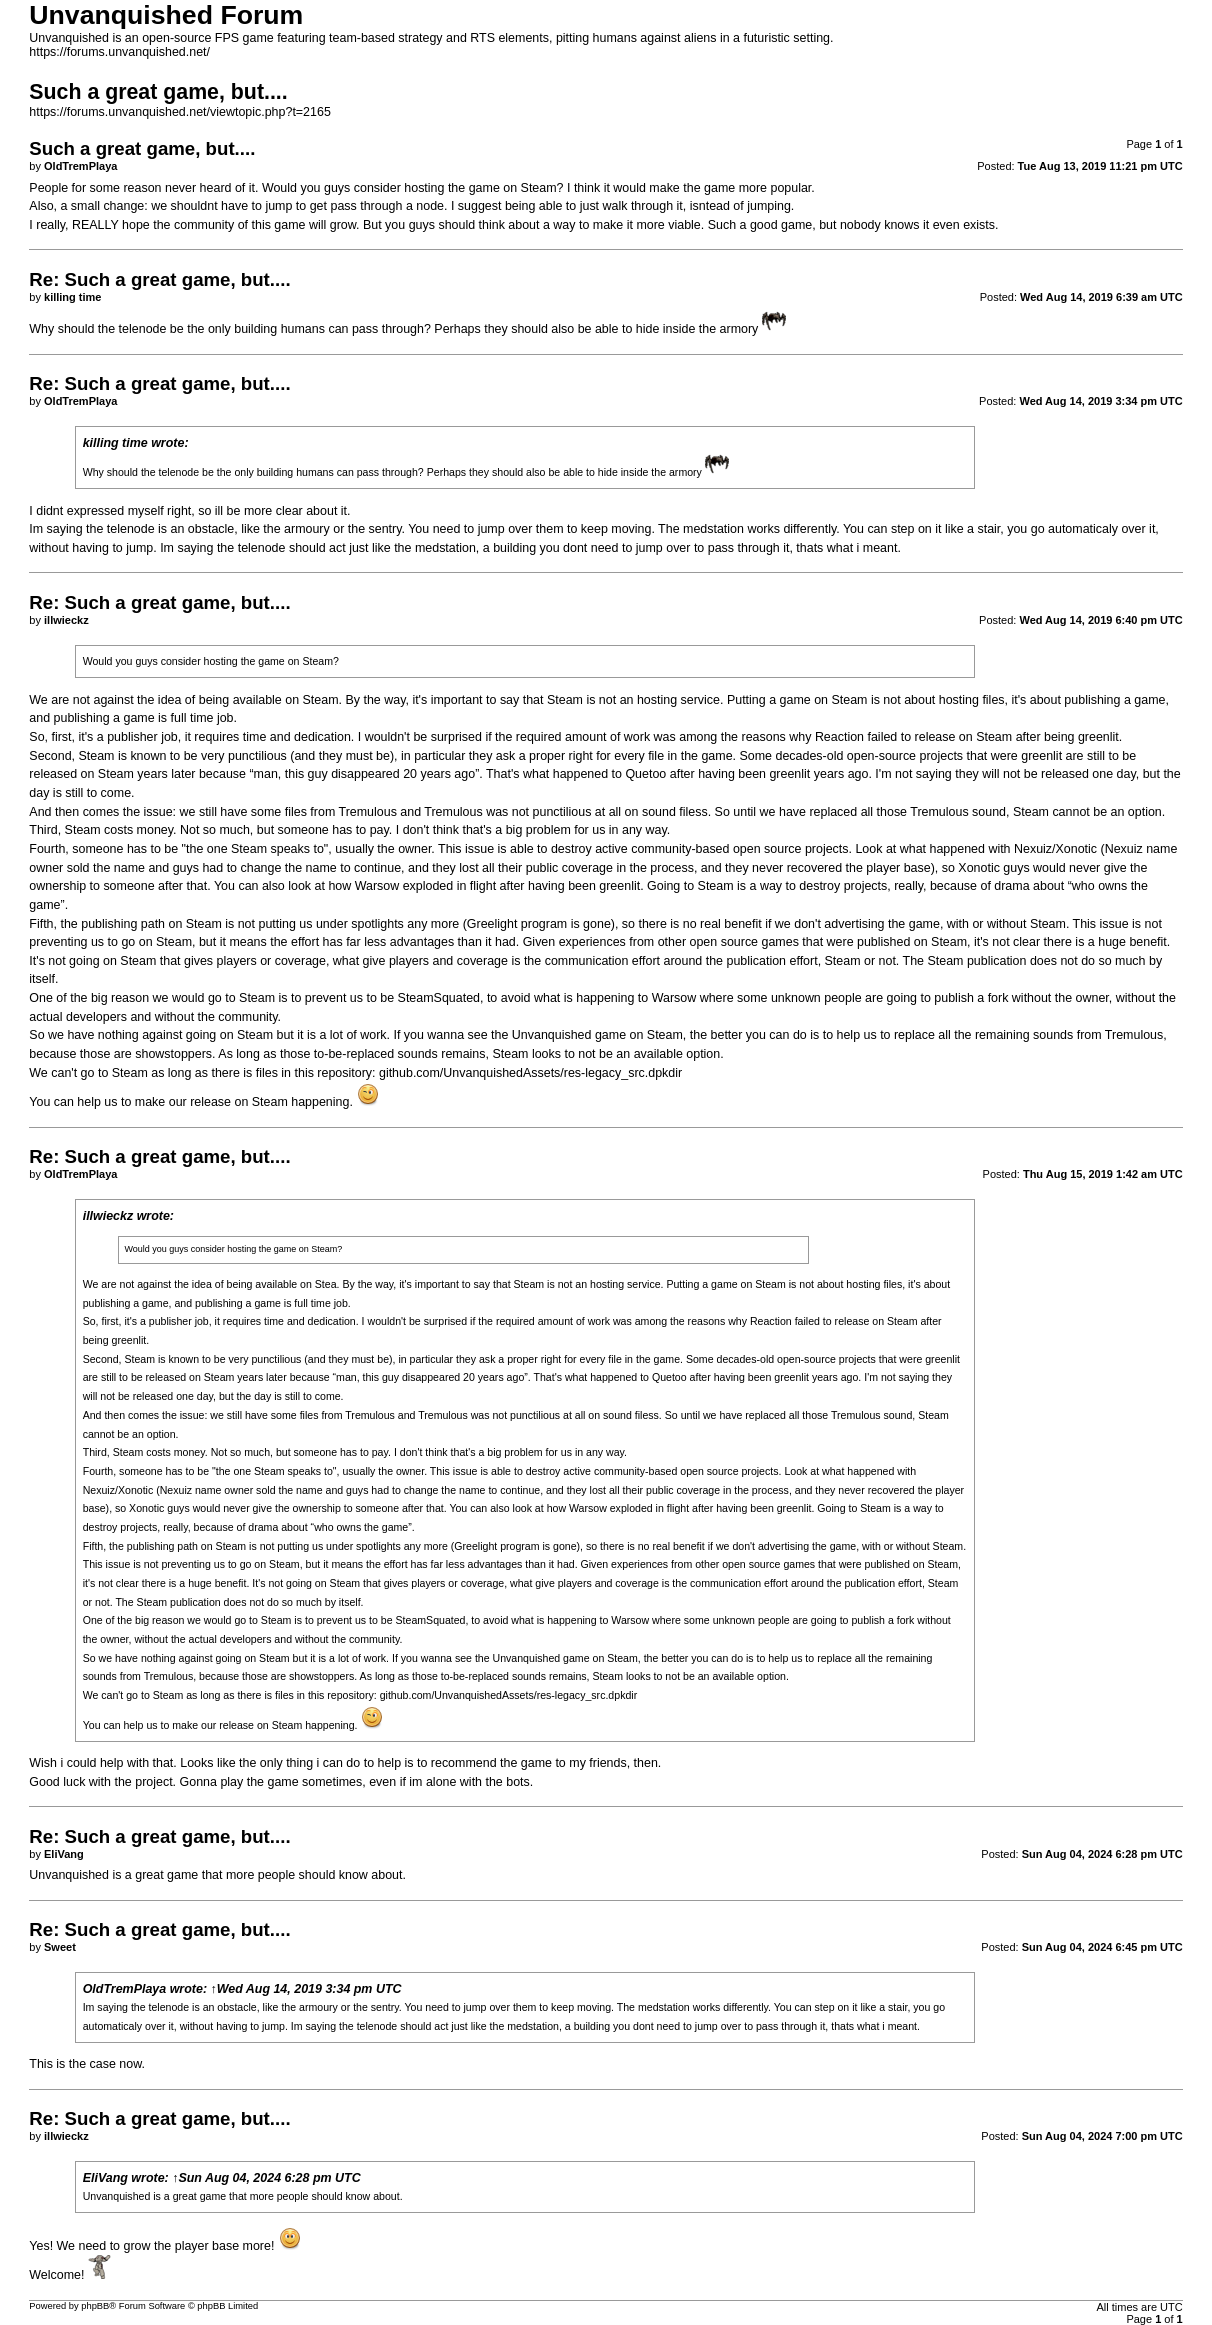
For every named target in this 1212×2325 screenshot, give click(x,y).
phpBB (95, 2306)
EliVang (105, 2178)
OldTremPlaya (125, 1989)
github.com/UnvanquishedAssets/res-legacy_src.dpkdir (530, 1073)
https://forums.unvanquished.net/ (119, 52)
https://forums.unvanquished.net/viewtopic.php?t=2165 (180, 112)
